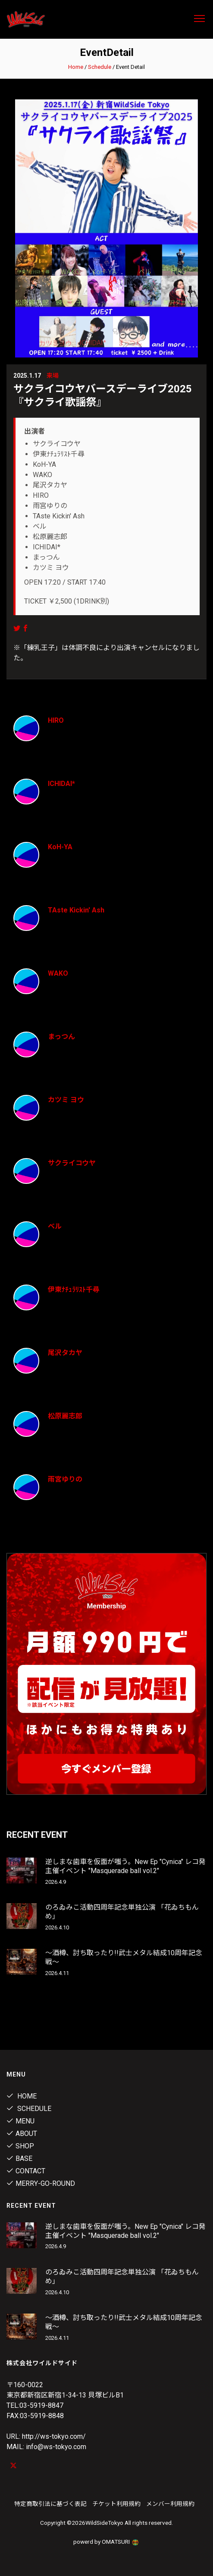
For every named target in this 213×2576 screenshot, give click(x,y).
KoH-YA (60, 847)
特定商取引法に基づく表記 (50, 2503)
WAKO (58, 973)
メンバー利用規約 (170, 2503)
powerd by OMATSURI (106, 2541)
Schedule (99, 67)
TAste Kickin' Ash (76, 910)
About (21, 2133)
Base (19, 2158)
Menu (20, 2121)
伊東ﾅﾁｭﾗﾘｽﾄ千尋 (74, 1289)
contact (25, 2171)
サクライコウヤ (72, 1163)
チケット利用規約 (116, 2503)
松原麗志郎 (65, 1416)
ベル (55, 1226)
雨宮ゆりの (65, 1479)
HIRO (56, 720)
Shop (20, 2146)
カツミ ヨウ (66, 1100)
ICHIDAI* (61, 784)
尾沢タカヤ (65, 1353)
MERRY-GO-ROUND (40, 2183)
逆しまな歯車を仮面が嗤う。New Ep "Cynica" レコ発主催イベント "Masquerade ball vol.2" (125, 1866)
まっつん (61, 1036)
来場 (53, 375)
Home (75, 67)
